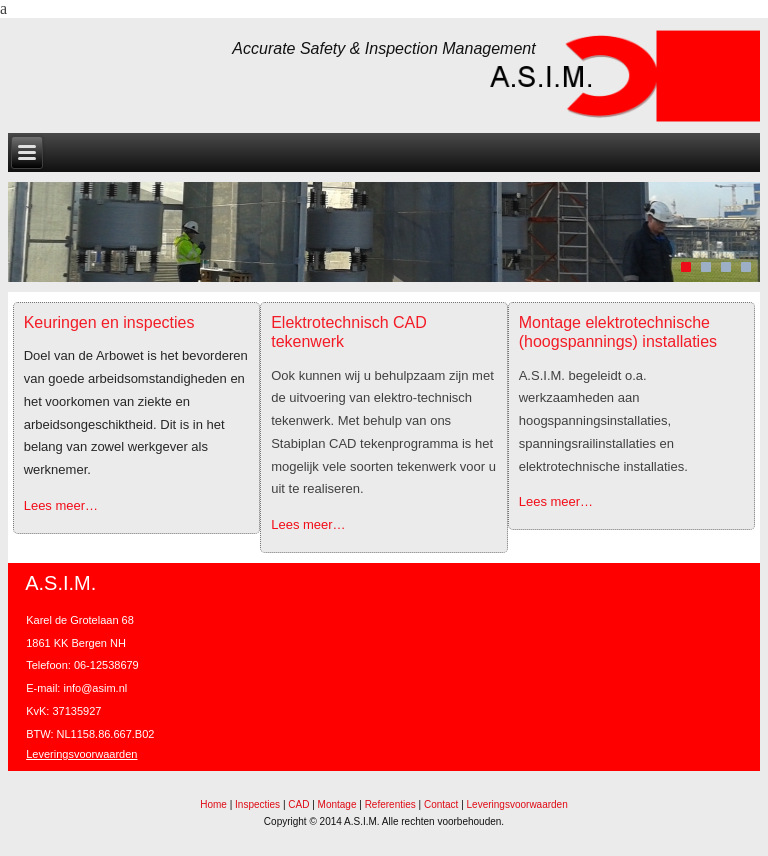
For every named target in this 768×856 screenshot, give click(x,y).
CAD (298, 804)
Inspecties (257, 804)
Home (213, 804)
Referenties (390, 804)
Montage (337, 804)
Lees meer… (61, 505)
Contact (441, 804)
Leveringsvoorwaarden (81, 754)
